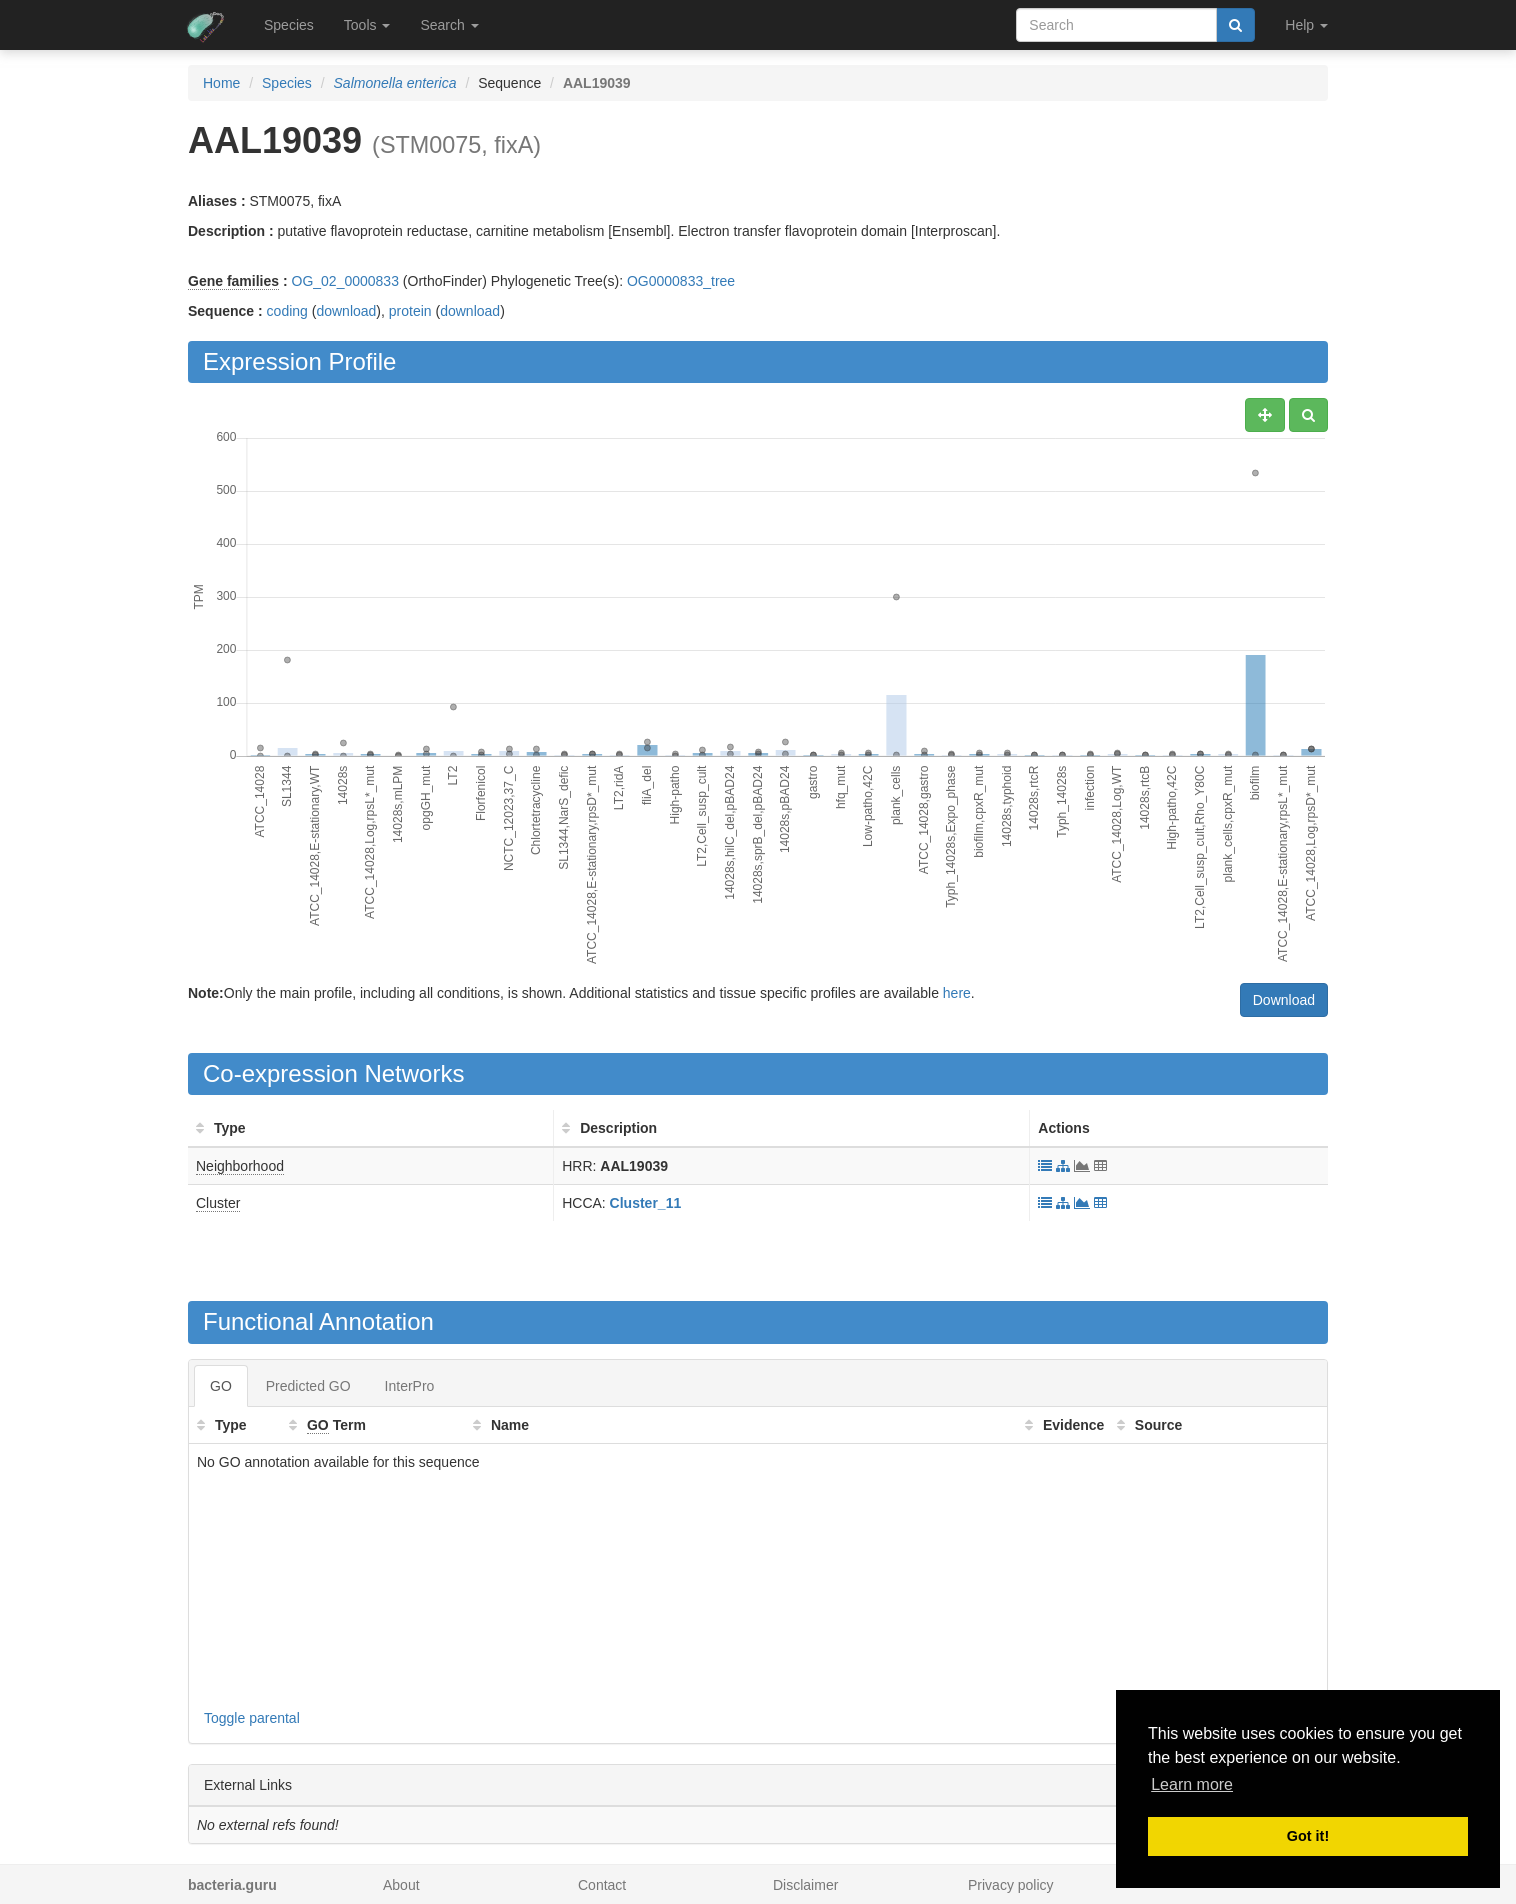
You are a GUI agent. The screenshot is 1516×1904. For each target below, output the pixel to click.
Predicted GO (308, 1386)
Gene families (233, 281)
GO (221, 1386)
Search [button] (449, 25)
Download (1284, 1000)
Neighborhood (240, 1166)
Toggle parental (252, 1718)
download (346, 311)
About (401, 1885)
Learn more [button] (1192, 1784)
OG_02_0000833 (345, 281)
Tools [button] (367, 25)
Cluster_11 (646, 1203)
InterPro (410, 1386)
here (957, 993)
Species (289, 25)
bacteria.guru (232, 1885)
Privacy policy (1011, 1885)
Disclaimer (805, 1885)
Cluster (218, 1203)
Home (221, 83)
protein (410, 311)
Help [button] (1306, 25)
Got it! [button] (1308, 1836)
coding (287, 311)
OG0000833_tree (681, 281)
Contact (602, 1885)
